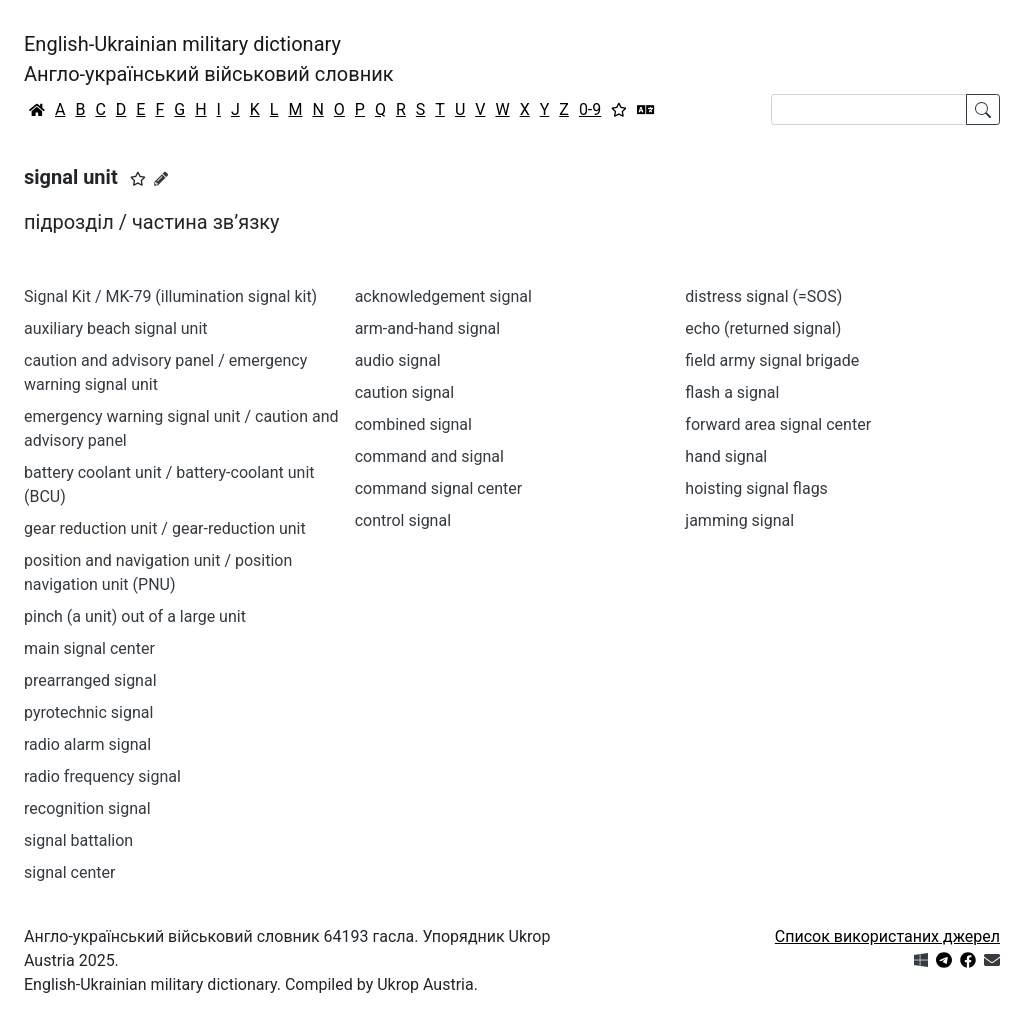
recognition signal (87, 808)
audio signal (398, 360)
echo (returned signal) (763, 328)
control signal (403, 520)
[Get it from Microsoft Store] (921, 960)
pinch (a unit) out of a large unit (135, 616)
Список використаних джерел (887, 936)
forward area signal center (778, 424)
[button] (138, 179)
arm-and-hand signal (427, 328)
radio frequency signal (102, 776)
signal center (69, 872)
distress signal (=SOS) (763, 296)
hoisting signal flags (756, 488)
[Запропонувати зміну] (161, 179)
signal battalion (78, 840)
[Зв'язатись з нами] (992, 960)
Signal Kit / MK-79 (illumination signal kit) (170, 296)
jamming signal (739, 520)
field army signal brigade (772, 360)
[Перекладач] (646, 110)
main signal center (89, 648)
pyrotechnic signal (88, 712)
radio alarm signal (87, 744)
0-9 (590, 109)
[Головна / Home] (37, 110)
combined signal (413, 424)
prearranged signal (90, 680)
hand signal (726, 456)
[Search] (869, 109)
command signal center (438, 488)
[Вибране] (619, 110)
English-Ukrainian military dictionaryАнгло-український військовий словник (209, 59)
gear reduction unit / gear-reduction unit (165, 528)
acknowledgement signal (443, 296)
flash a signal (732, 392)
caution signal (405, 392)
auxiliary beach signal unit (116, 328)
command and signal (429, 456)
